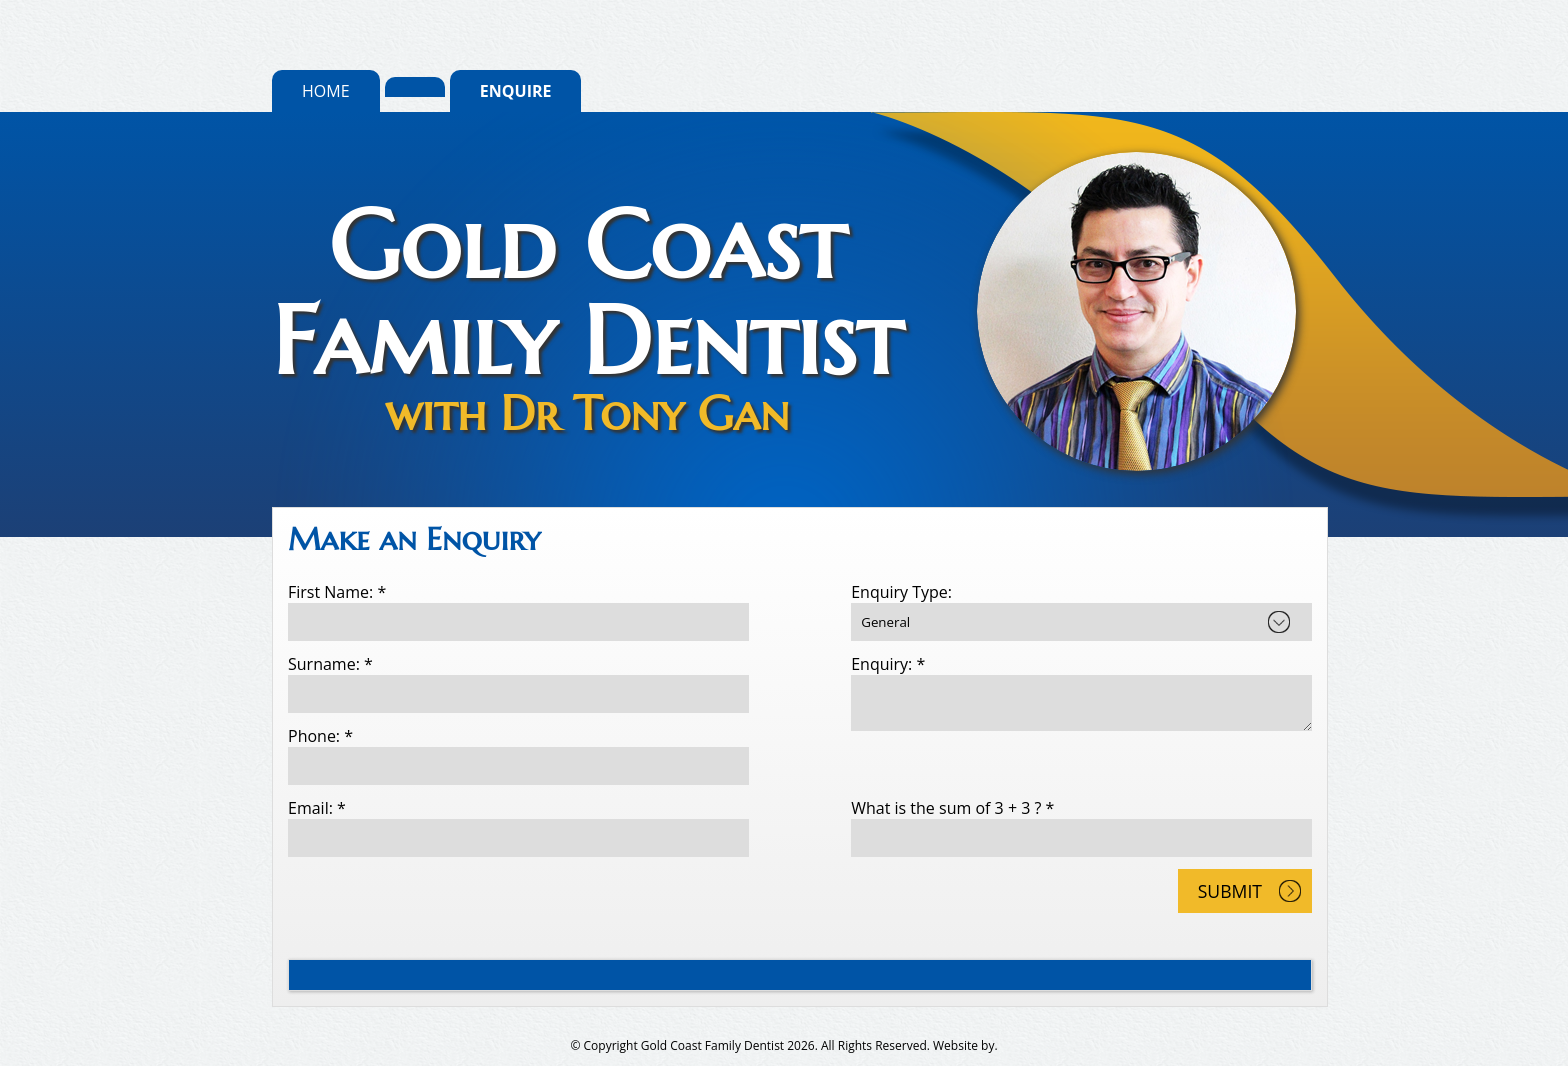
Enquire (516, 91)
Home (326, 91)
